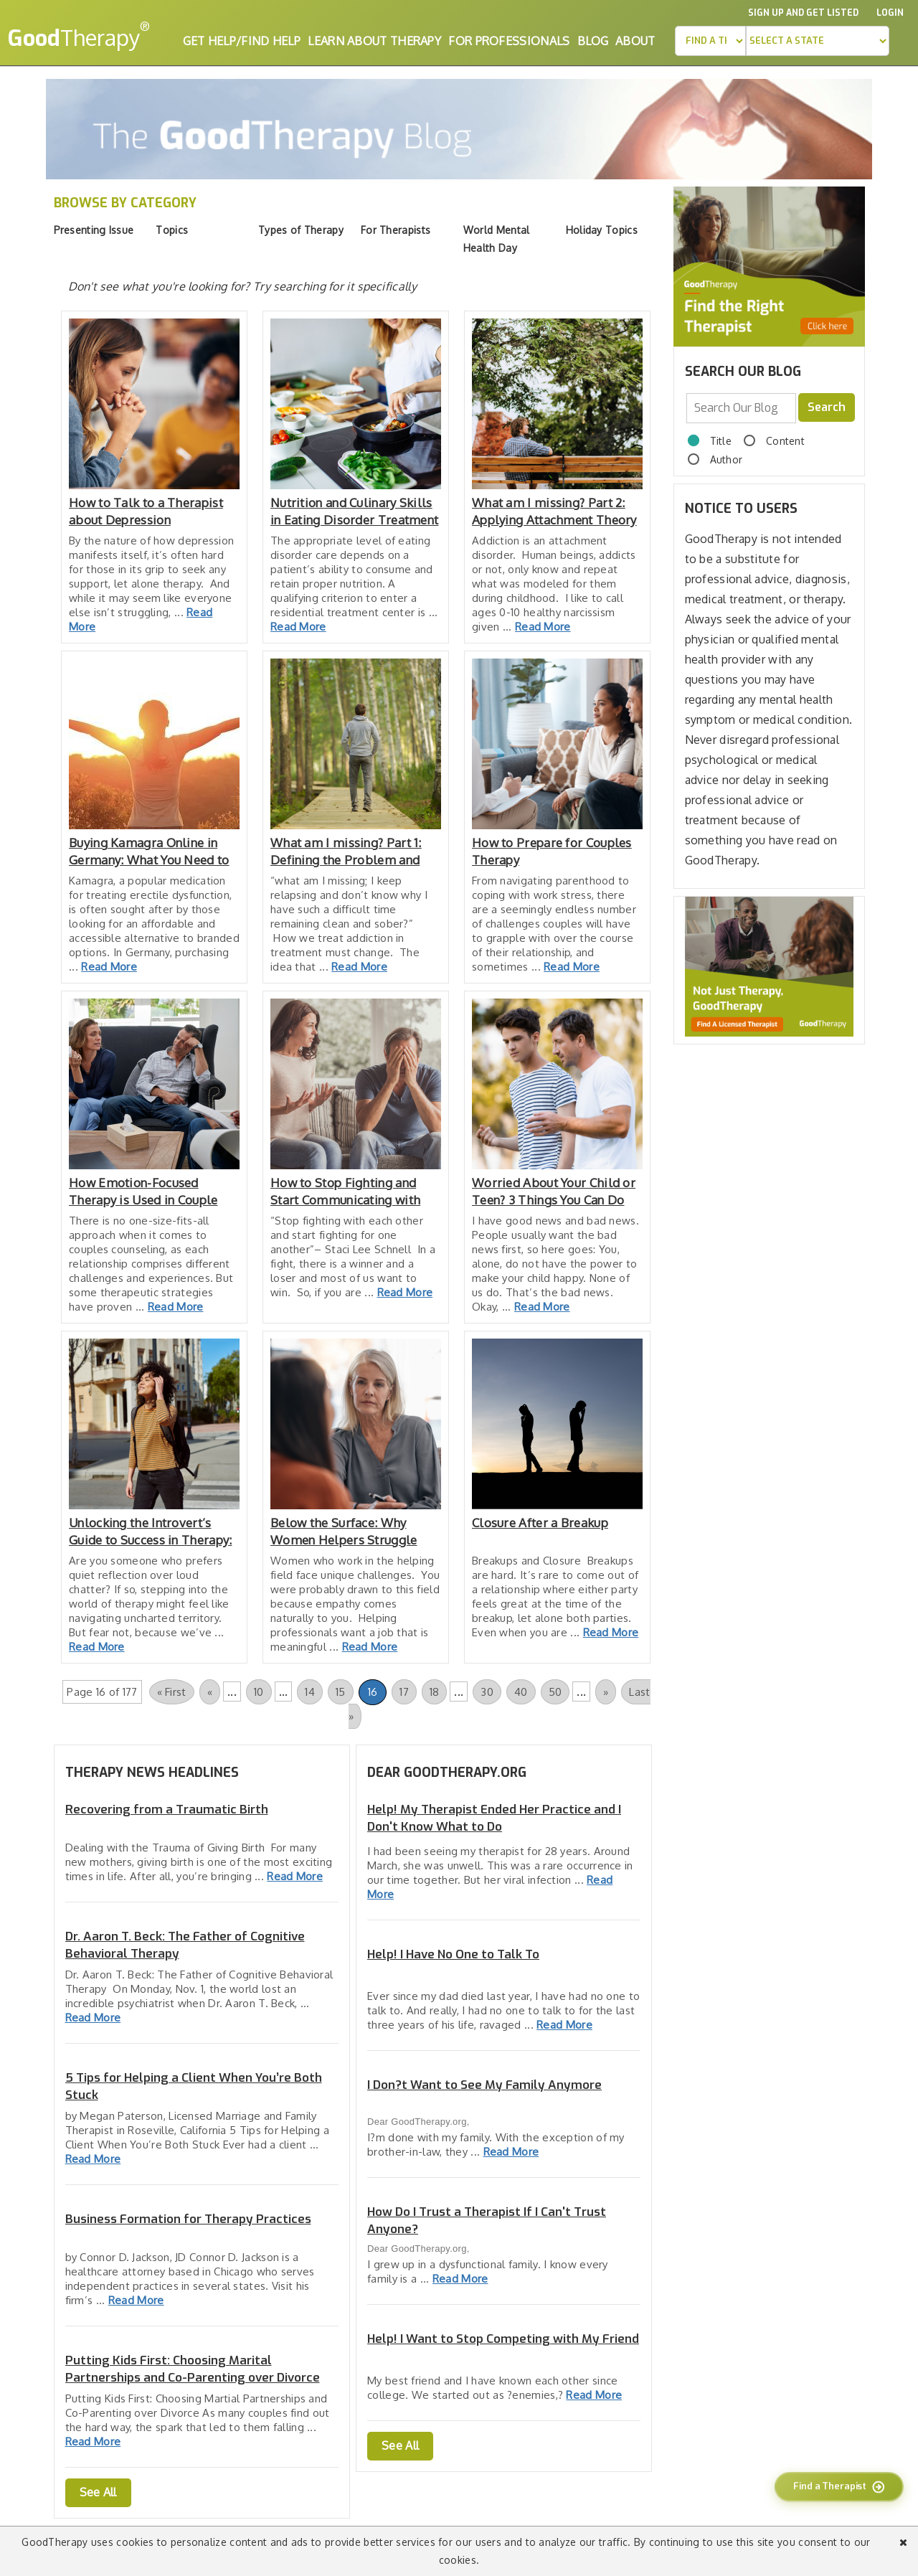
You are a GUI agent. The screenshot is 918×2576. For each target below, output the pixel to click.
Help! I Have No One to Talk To (453, 1954)
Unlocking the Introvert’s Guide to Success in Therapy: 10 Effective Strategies (150, 1532)
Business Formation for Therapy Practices (188, 2219)
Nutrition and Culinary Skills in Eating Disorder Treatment (354, 511)
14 (310, 1692)
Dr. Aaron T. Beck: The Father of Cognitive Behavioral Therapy (185, 1945)
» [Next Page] (605, 1692)
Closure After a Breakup (540, 1522)
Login (890, 13)
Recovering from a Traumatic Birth (166, 1809)
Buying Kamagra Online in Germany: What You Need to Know (149, 852)
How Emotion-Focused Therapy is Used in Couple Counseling (143, 1192)
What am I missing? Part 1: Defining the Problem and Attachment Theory (346, 852)
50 (555, 1692)
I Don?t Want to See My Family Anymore (484, 2085)
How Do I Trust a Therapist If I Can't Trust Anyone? (486, 2220)
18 (435, 1692)
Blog (592, 41)
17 (404, 1692)
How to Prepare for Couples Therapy (552, 851)
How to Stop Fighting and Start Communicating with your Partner (345, 1192)
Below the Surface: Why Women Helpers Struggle (343, 1531)
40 (521, 1692)
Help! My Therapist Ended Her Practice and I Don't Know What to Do (494, 1818)
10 (259, 1692)
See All (98, 2492)
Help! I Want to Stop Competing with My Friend (503, 2339)
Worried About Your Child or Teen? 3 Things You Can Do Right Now (553, 1192)
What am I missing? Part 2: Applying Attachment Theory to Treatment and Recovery (554, 512)
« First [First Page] (171, 1692)
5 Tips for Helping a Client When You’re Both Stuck (193, 2086)
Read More (298, 626)
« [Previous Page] (209, 1692)
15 (341, 1692)
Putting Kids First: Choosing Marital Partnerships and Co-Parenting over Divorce (192, 2369)
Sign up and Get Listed (803, 13)
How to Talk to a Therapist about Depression (146, 511)
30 (487, 1692)
